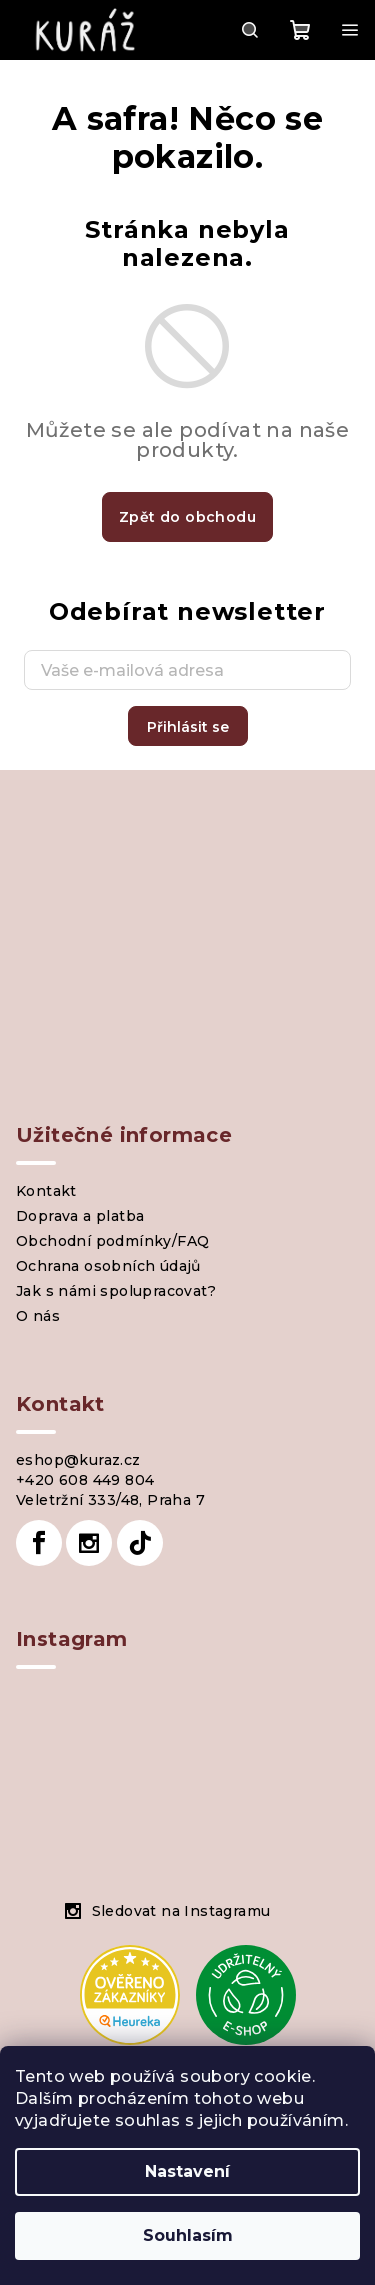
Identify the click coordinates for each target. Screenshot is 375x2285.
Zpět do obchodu (187, 517)
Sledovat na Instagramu (181, 1911)
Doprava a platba (80, 1216)
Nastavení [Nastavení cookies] (187, 2171)
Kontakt (46, 1191)
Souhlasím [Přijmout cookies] (188, 2235)
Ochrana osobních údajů (108, 1266)
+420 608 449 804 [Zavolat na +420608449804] (85, 1480)
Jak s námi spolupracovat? (116, 1291)
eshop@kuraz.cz (78, 1460)
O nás (38, 1316)
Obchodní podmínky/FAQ (112, 1241)
